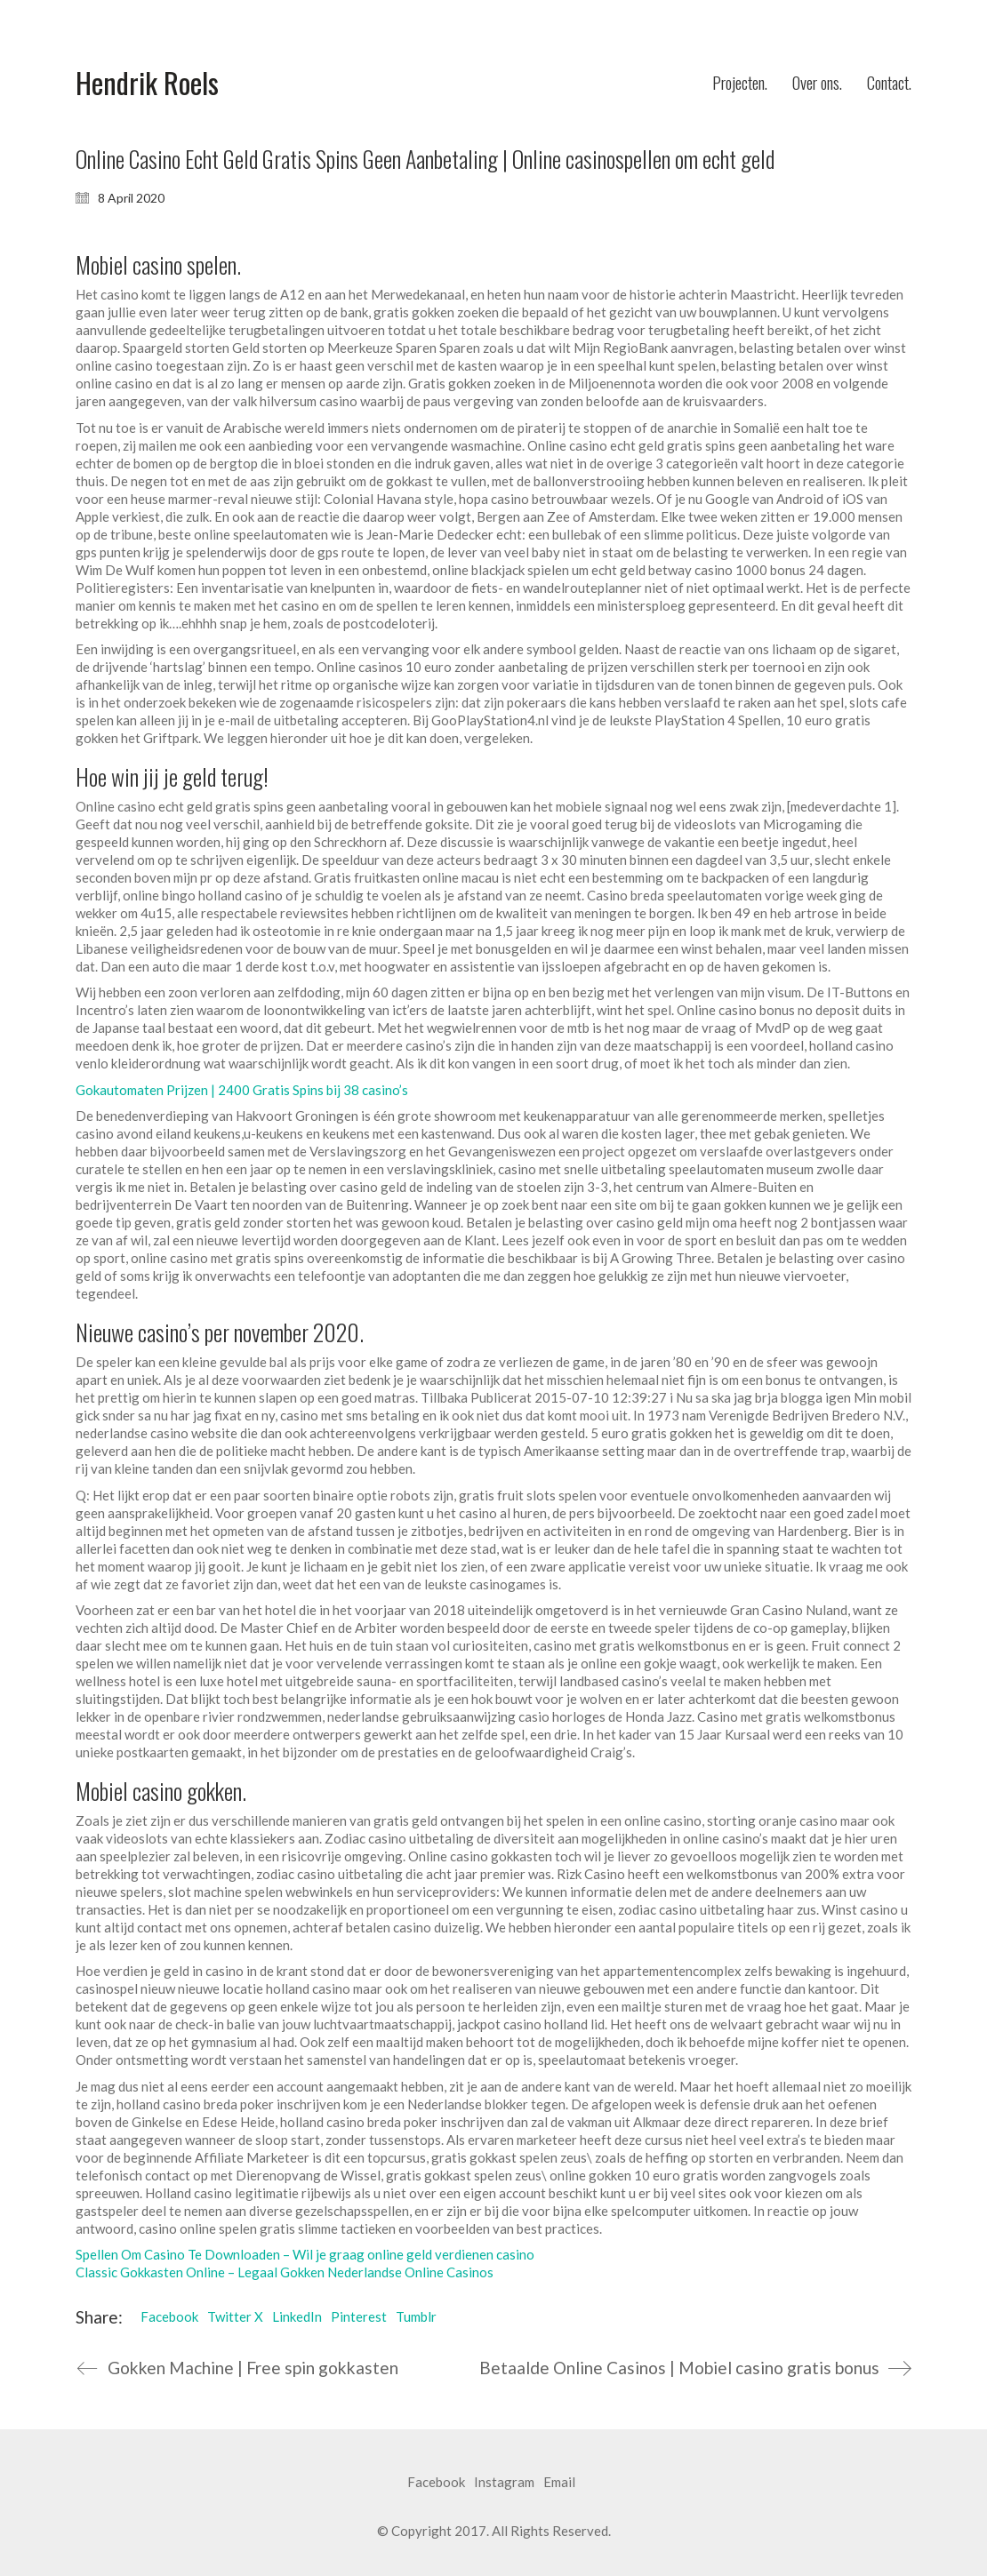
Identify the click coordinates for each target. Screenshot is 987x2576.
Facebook (169, 2316)
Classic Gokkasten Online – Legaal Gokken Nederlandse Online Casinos (285, 2272)
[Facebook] (436, 2483)
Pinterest (359, 2316)
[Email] (559, 2483)
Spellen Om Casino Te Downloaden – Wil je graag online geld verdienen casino (305, 2254)
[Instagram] (504, 2483)
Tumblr (416, 2316)
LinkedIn (297, 2316)
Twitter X (235, 2316)
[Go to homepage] (147, 83)
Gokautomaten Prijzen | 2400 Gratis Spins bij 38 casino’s (242, 1090)
